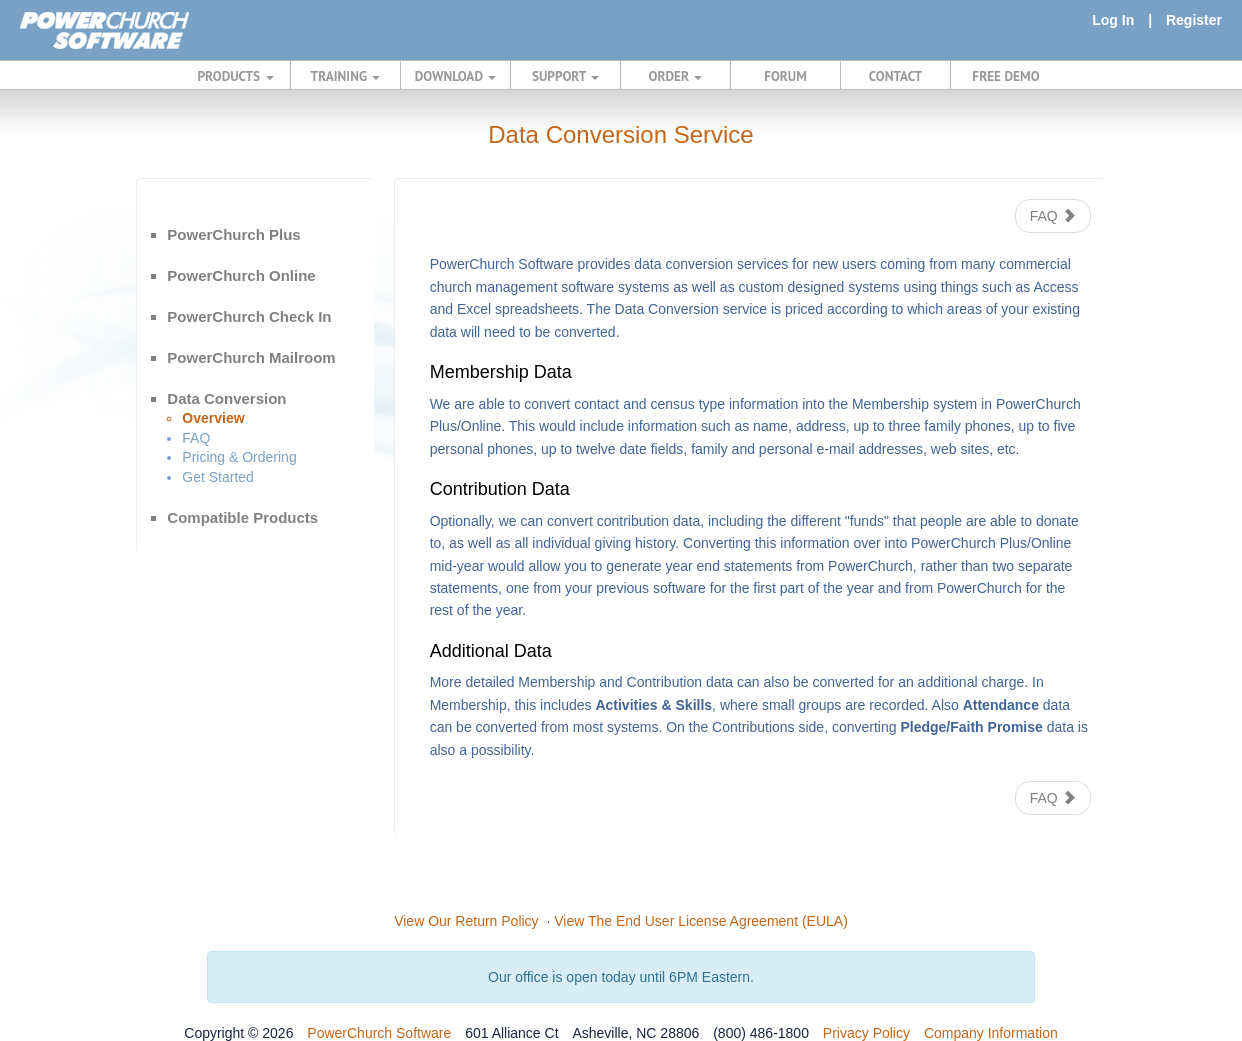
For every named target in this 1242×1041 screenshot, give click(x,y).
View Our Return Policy (466, 921)
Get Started (218, 477)
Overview (213, 418)
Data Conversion (226, 398)
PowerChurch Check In (249, 316)
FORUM (785, 76)
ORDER (676, 76)
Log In (1113, 20)
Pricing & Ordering (239, 457)
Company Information (991, 1033)
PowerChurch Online (241, 275)
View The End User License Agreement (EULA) (701, 921)
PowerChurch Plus (233, 234)
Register (1194, 20)
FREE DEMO (1005, 76)
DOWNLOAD (455, 76)
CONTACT (895, 76)
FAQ (196, 438)
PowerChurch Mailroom (251, 357)
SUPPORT (565, 76)
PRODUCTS (236, 76)
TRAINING (346, 76)
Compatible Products (242, 517)
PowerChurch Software (379, 1033)
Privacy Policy (866, 1033)
